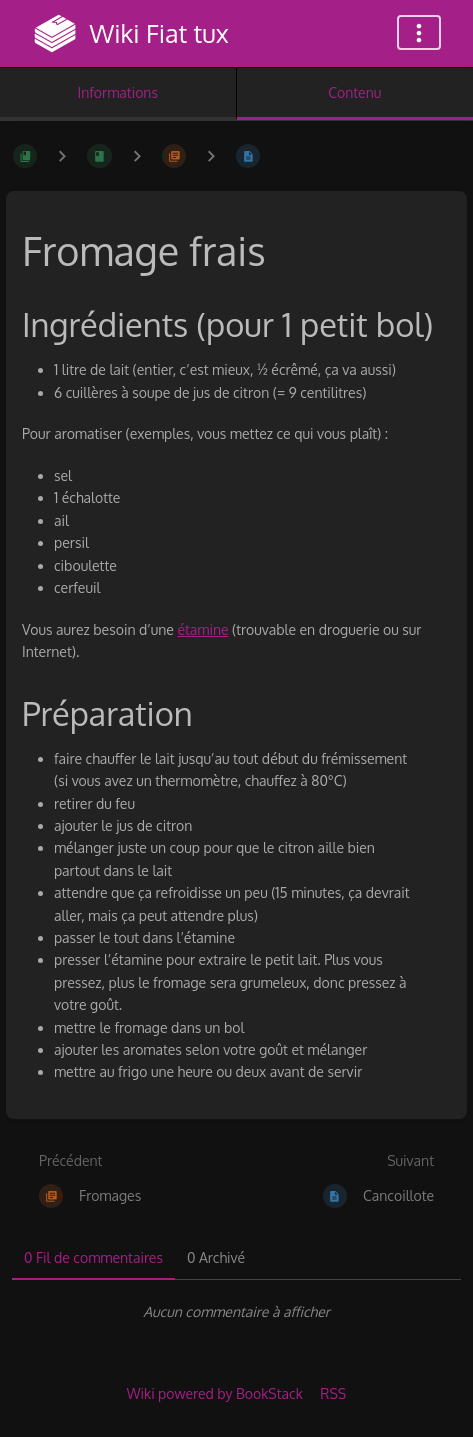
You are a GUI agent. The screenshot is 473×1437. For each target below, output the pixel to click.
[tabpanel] (236, 1312)
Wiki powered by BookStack (215, 1393)
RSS (333, 1393)
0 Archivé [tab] (216, 1257)
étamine (202, 629)
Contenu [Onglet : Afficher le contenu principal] (354, 92)
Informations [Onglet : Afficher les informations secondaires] (118, 92)
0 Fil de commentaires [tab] (93, 1257)
